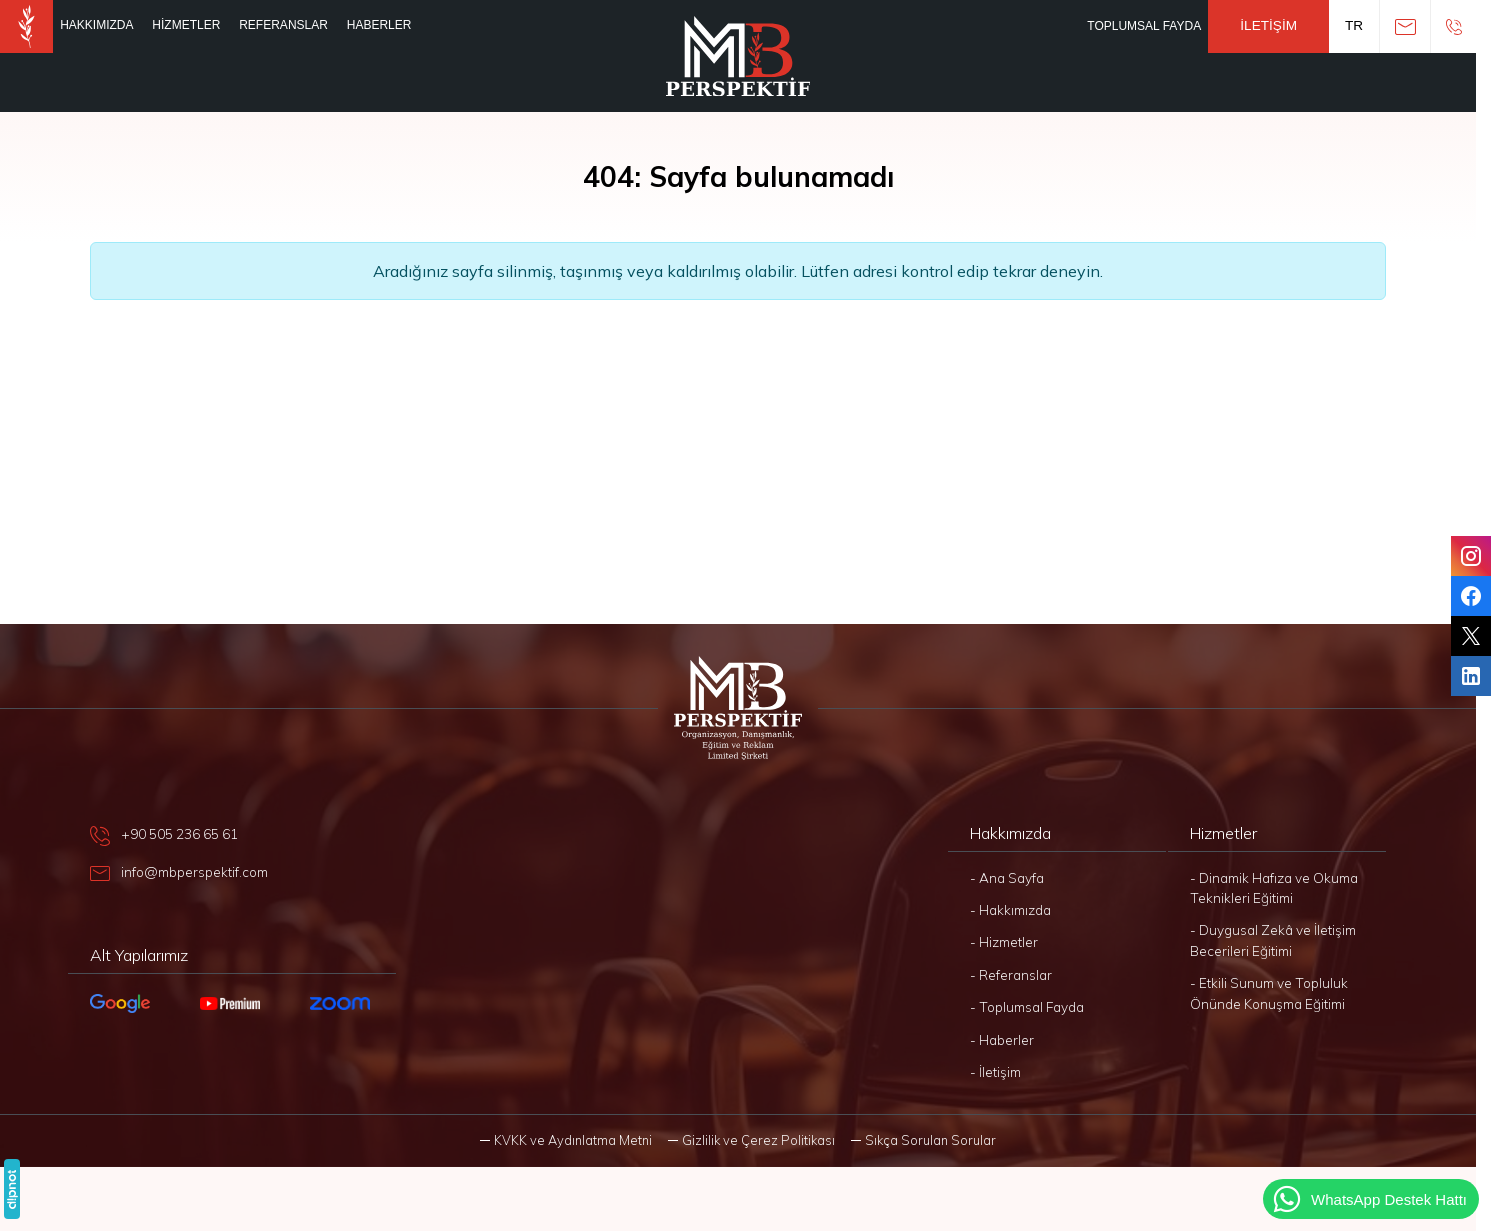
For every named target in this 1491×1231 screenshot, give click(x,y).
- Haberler (1002, 1039)
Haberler (379, 25)
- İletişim (995, 1071)
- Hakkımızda (1010, 909)
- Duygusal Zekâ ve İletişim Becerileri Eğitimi (1273, 939)
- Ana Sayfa (1007, 877)
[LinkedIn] (1471, 676)
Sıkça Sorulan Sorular (930, 1140)
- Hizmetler (1004, 941)
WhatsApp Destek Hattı (1369, 1199)
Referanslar (283, 25)
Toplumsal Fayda (1144, 26)
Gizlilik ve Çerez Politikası (758, 1140)
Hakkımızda (96, 25)
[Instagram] (1471, 556)
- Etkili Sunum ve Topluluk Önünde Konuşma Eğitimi (1269, 992)
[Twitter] (1471, 636)
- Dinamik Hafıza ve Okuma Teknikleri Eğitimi (1274, 887)
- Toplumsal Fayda (1027, 1006)
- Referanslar (1011, 974)
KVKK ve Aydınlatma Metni (573, 1140)
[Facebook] (1471, 596)
